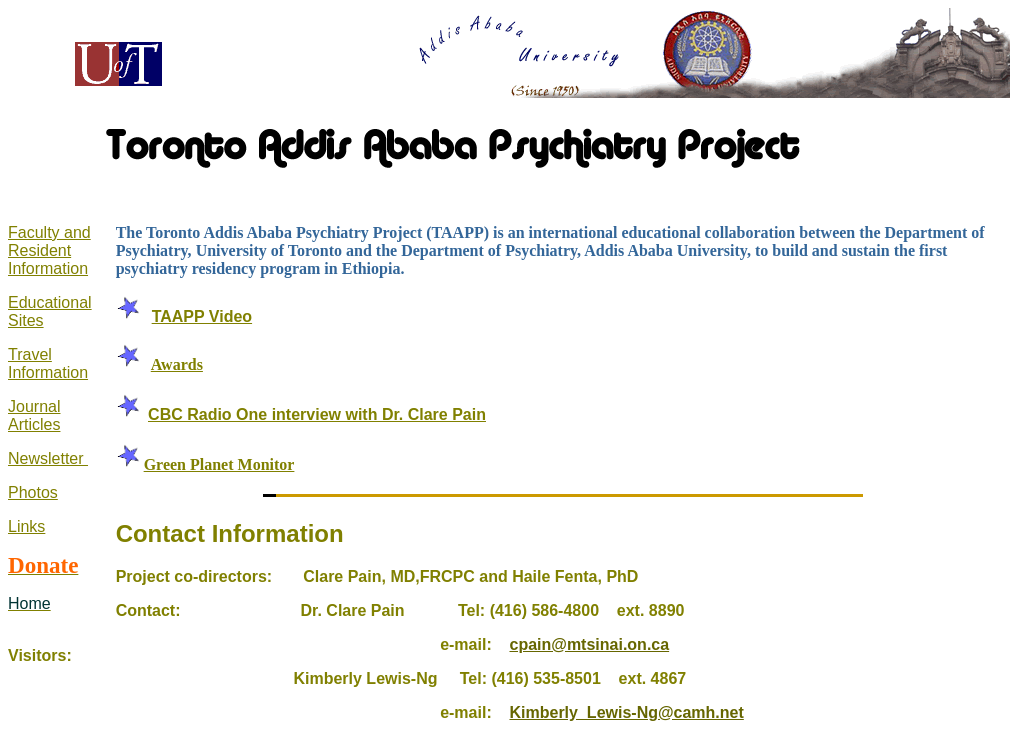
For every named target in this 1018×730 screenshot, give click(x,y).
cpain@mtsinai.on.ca (589, 644)
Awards (177, 364)
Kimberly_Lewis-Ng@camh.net (626, 712)
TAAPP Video (202, 316)
